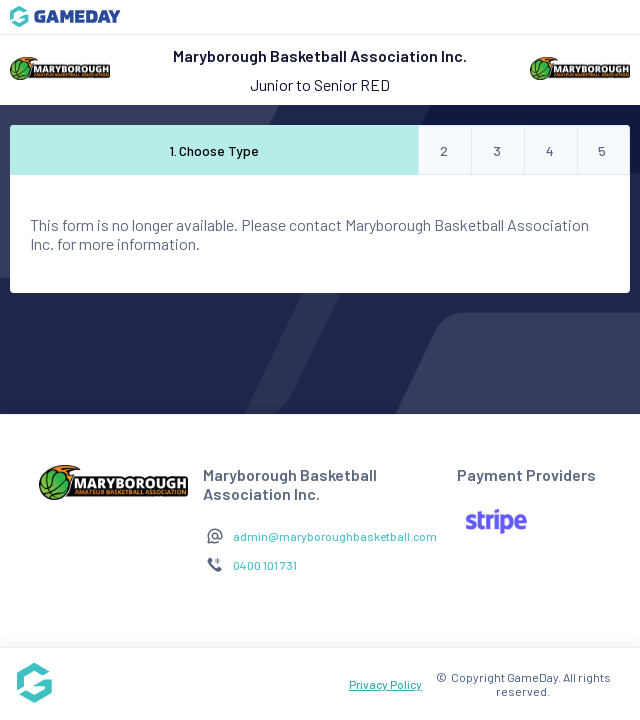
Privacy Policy (385, 684)
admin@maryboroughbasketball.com (335, 536)
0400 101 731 (265, 565)
